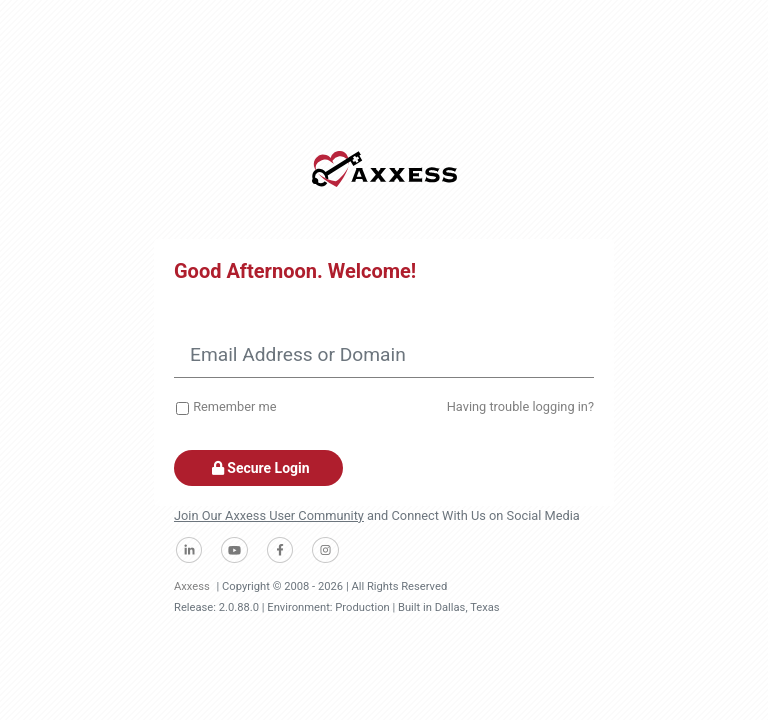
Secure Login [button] (258, 468)
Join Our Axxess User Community (269, 515)
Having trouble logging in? (520, 406)
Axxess (192, 586)
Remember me (234, 406)
